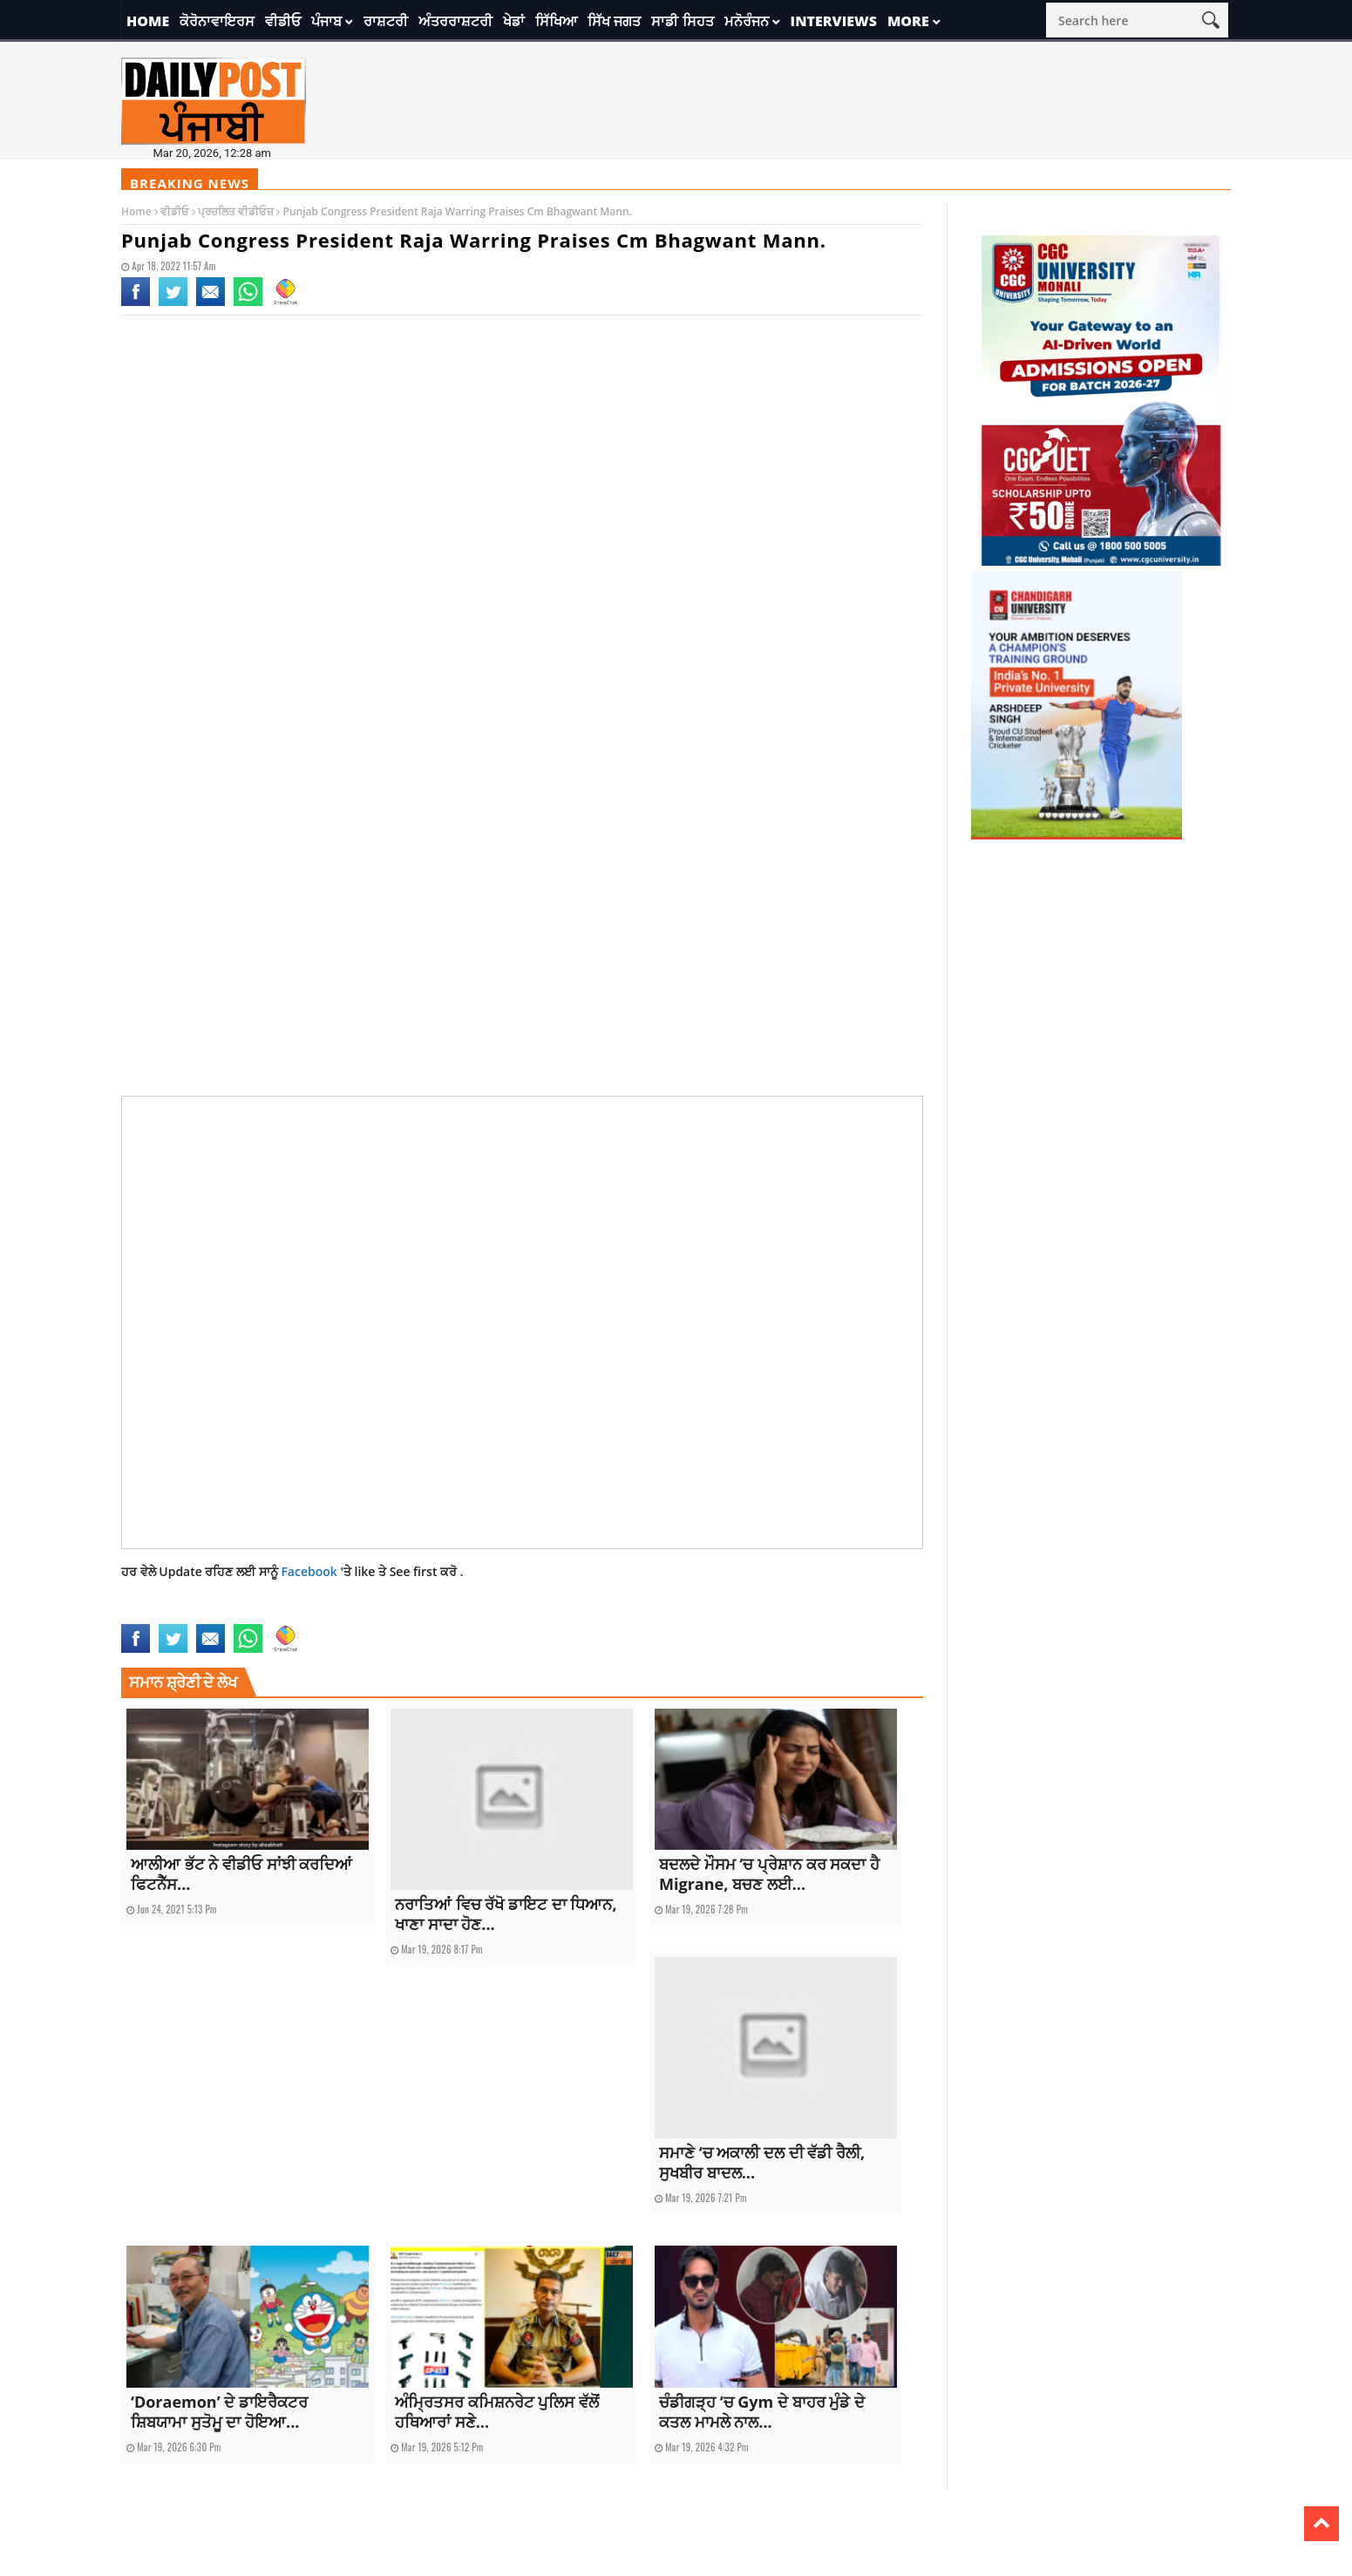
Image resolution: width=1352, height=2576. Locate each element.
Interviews (834, 21)
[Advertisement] (522, 471)
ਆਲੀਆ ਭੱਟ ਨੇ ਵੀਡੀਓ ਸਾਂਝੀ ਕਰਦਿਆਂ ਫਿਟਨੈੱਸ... (241, 1873)
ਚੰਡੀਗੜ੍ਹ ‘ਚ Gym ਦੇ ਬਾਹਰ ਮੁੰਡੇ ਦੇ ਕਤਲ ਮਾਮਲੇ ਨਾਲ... (762, 2411)
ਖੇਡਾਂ (514, 21)
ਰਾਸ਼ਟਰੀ (385, 21)
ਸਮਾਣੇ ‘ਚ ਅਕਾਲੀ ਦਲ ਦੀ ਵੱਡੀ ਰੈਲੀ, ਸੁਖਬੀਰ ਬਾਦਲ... (762, 2162)
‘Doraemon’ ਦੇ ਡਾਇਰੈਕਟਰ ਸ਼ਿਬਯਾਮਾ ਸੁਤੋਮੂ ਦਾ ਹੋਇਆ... (219, 2411)
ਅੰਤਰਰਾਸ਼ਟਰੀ (455, 21)
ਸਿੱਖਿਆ (556, 21)
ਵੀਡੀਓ (283, 21)
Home (147, 21)
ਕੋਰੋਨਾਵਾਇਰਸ (217, 21)
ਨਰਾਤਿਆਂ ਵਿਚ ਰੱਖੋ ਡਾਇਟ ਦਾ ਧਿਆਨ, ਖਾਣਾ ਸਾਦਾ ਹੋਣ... (506, 1913)
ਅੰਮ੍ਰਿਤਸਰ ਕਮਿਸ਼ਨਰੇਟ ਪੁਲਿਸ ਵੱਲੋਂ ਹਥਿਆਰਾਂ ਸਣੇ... (497, 2411)
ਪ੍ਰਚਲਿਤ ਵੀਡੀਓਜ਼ (236, 211)
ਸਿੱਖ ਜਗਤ (614, 21)
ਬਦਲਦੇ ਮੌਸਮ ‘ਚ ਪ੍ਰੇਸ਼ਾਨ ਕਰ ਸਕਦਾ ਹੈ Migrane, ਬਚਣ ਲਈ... (769, 1873)
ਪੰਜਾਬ (326, 21)
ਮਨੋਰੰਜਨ (746, 21)
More (908, 21)
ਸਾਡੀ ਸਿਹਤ (682, 21)
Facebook (310, 1571)
